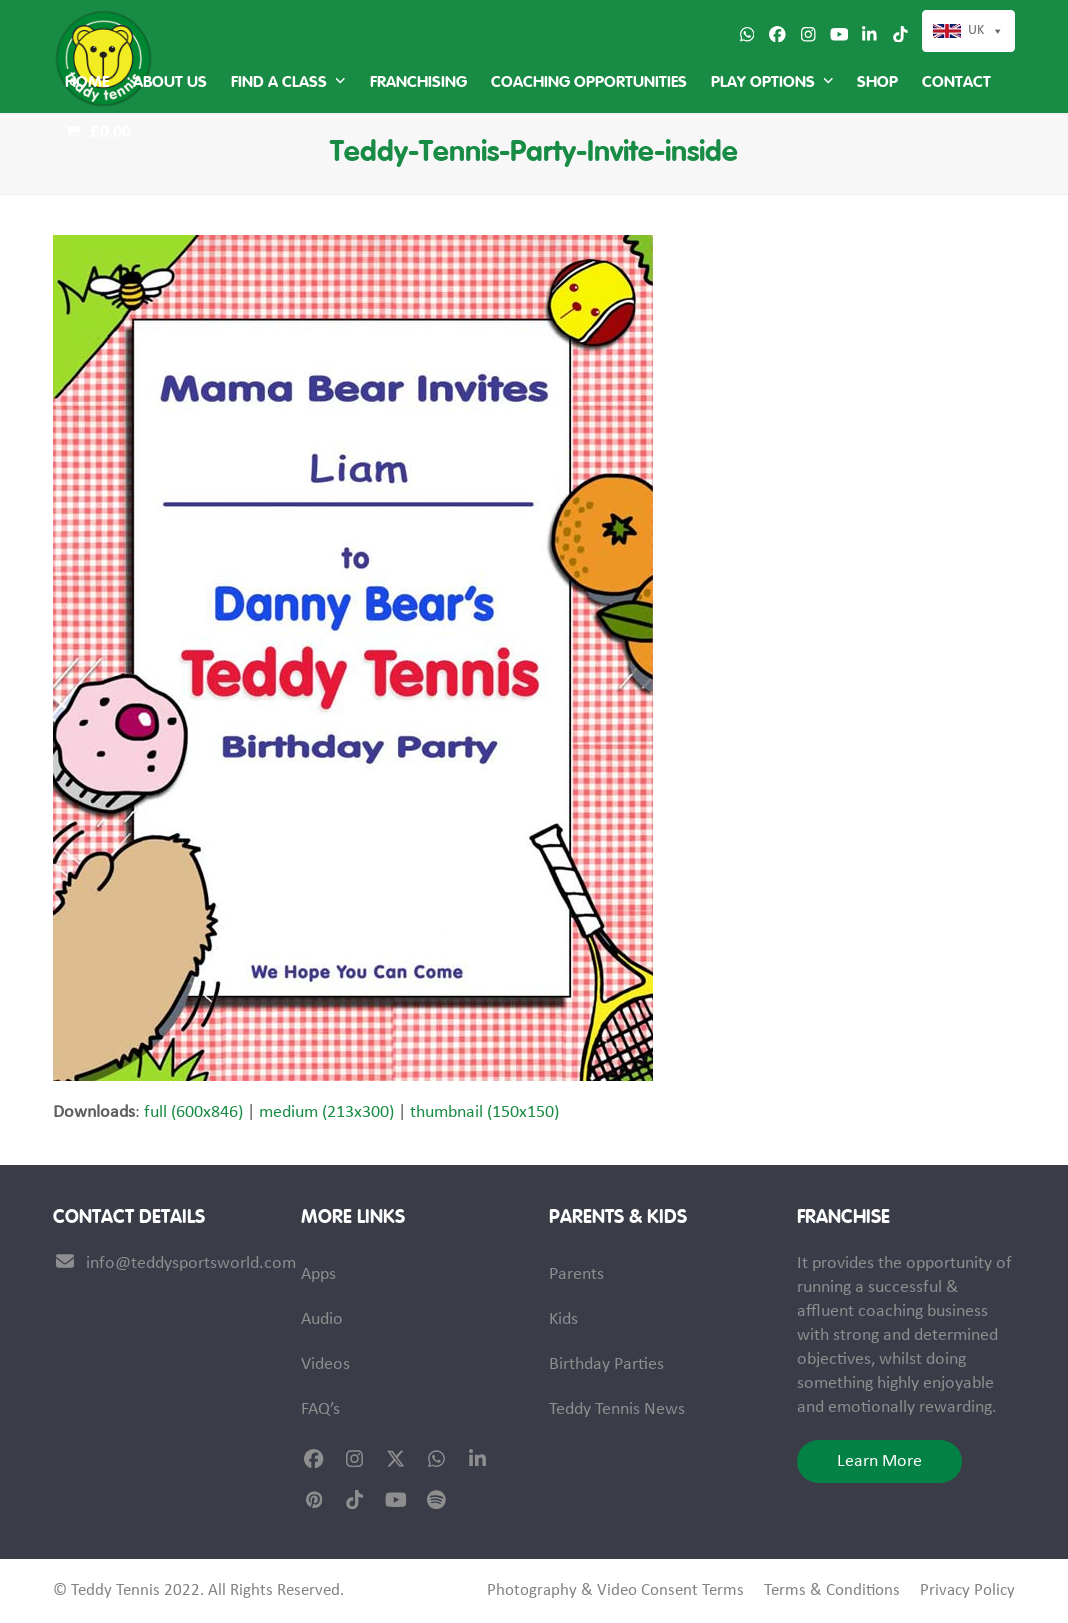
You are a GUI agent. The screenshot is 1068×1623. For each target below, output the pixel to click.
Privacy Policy (967, 1591)
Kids (563, 1319)
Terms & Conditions (832, 1591)
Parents (576, 1274)
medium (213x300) (326, 1112)
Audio (322, 1319)
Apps (318, 1274)
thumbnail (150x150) (484, 1112)
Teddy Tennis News (617, 1409)
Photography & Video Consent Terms (615, 1591)
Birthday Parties (606, 1364)
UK (976, 30)
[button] (98, 133)
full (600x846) (193, 1112)
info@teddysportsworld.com (191, 1263)
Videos (325, 1364)
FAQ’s (320, 1409)
